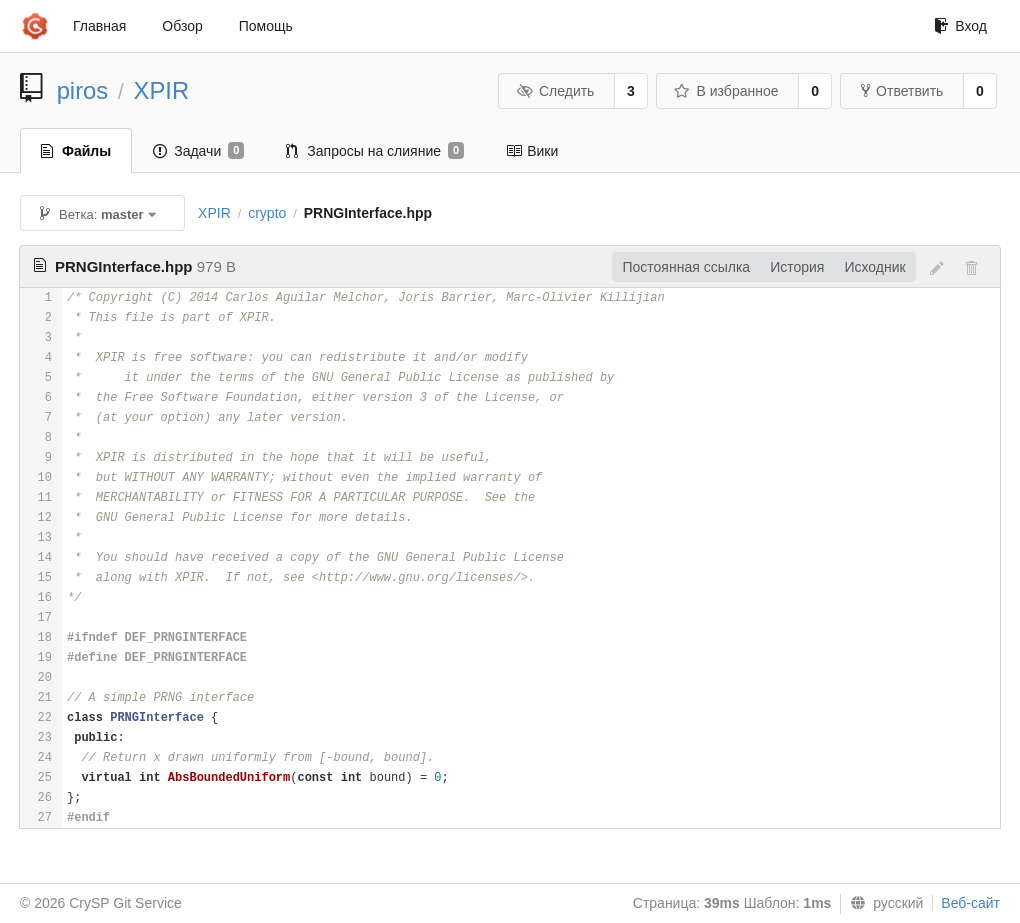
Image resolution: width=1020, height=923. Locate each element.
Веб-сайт (970, 903)
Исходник (874, 267)
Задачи (198, 151)
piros (83, 90)
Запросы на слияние (375, 151)
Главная (99, 26)
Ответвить (902, 91)
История (797, 267)
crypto (267, 213)
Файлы (76, 151)
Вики (532, 151)
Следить (555, 91)
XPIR (162, 90)
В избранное (726, 91)
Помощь (266, 26)
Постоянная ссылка (686, 267)
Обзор (182, 26)
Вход (960, 26)
